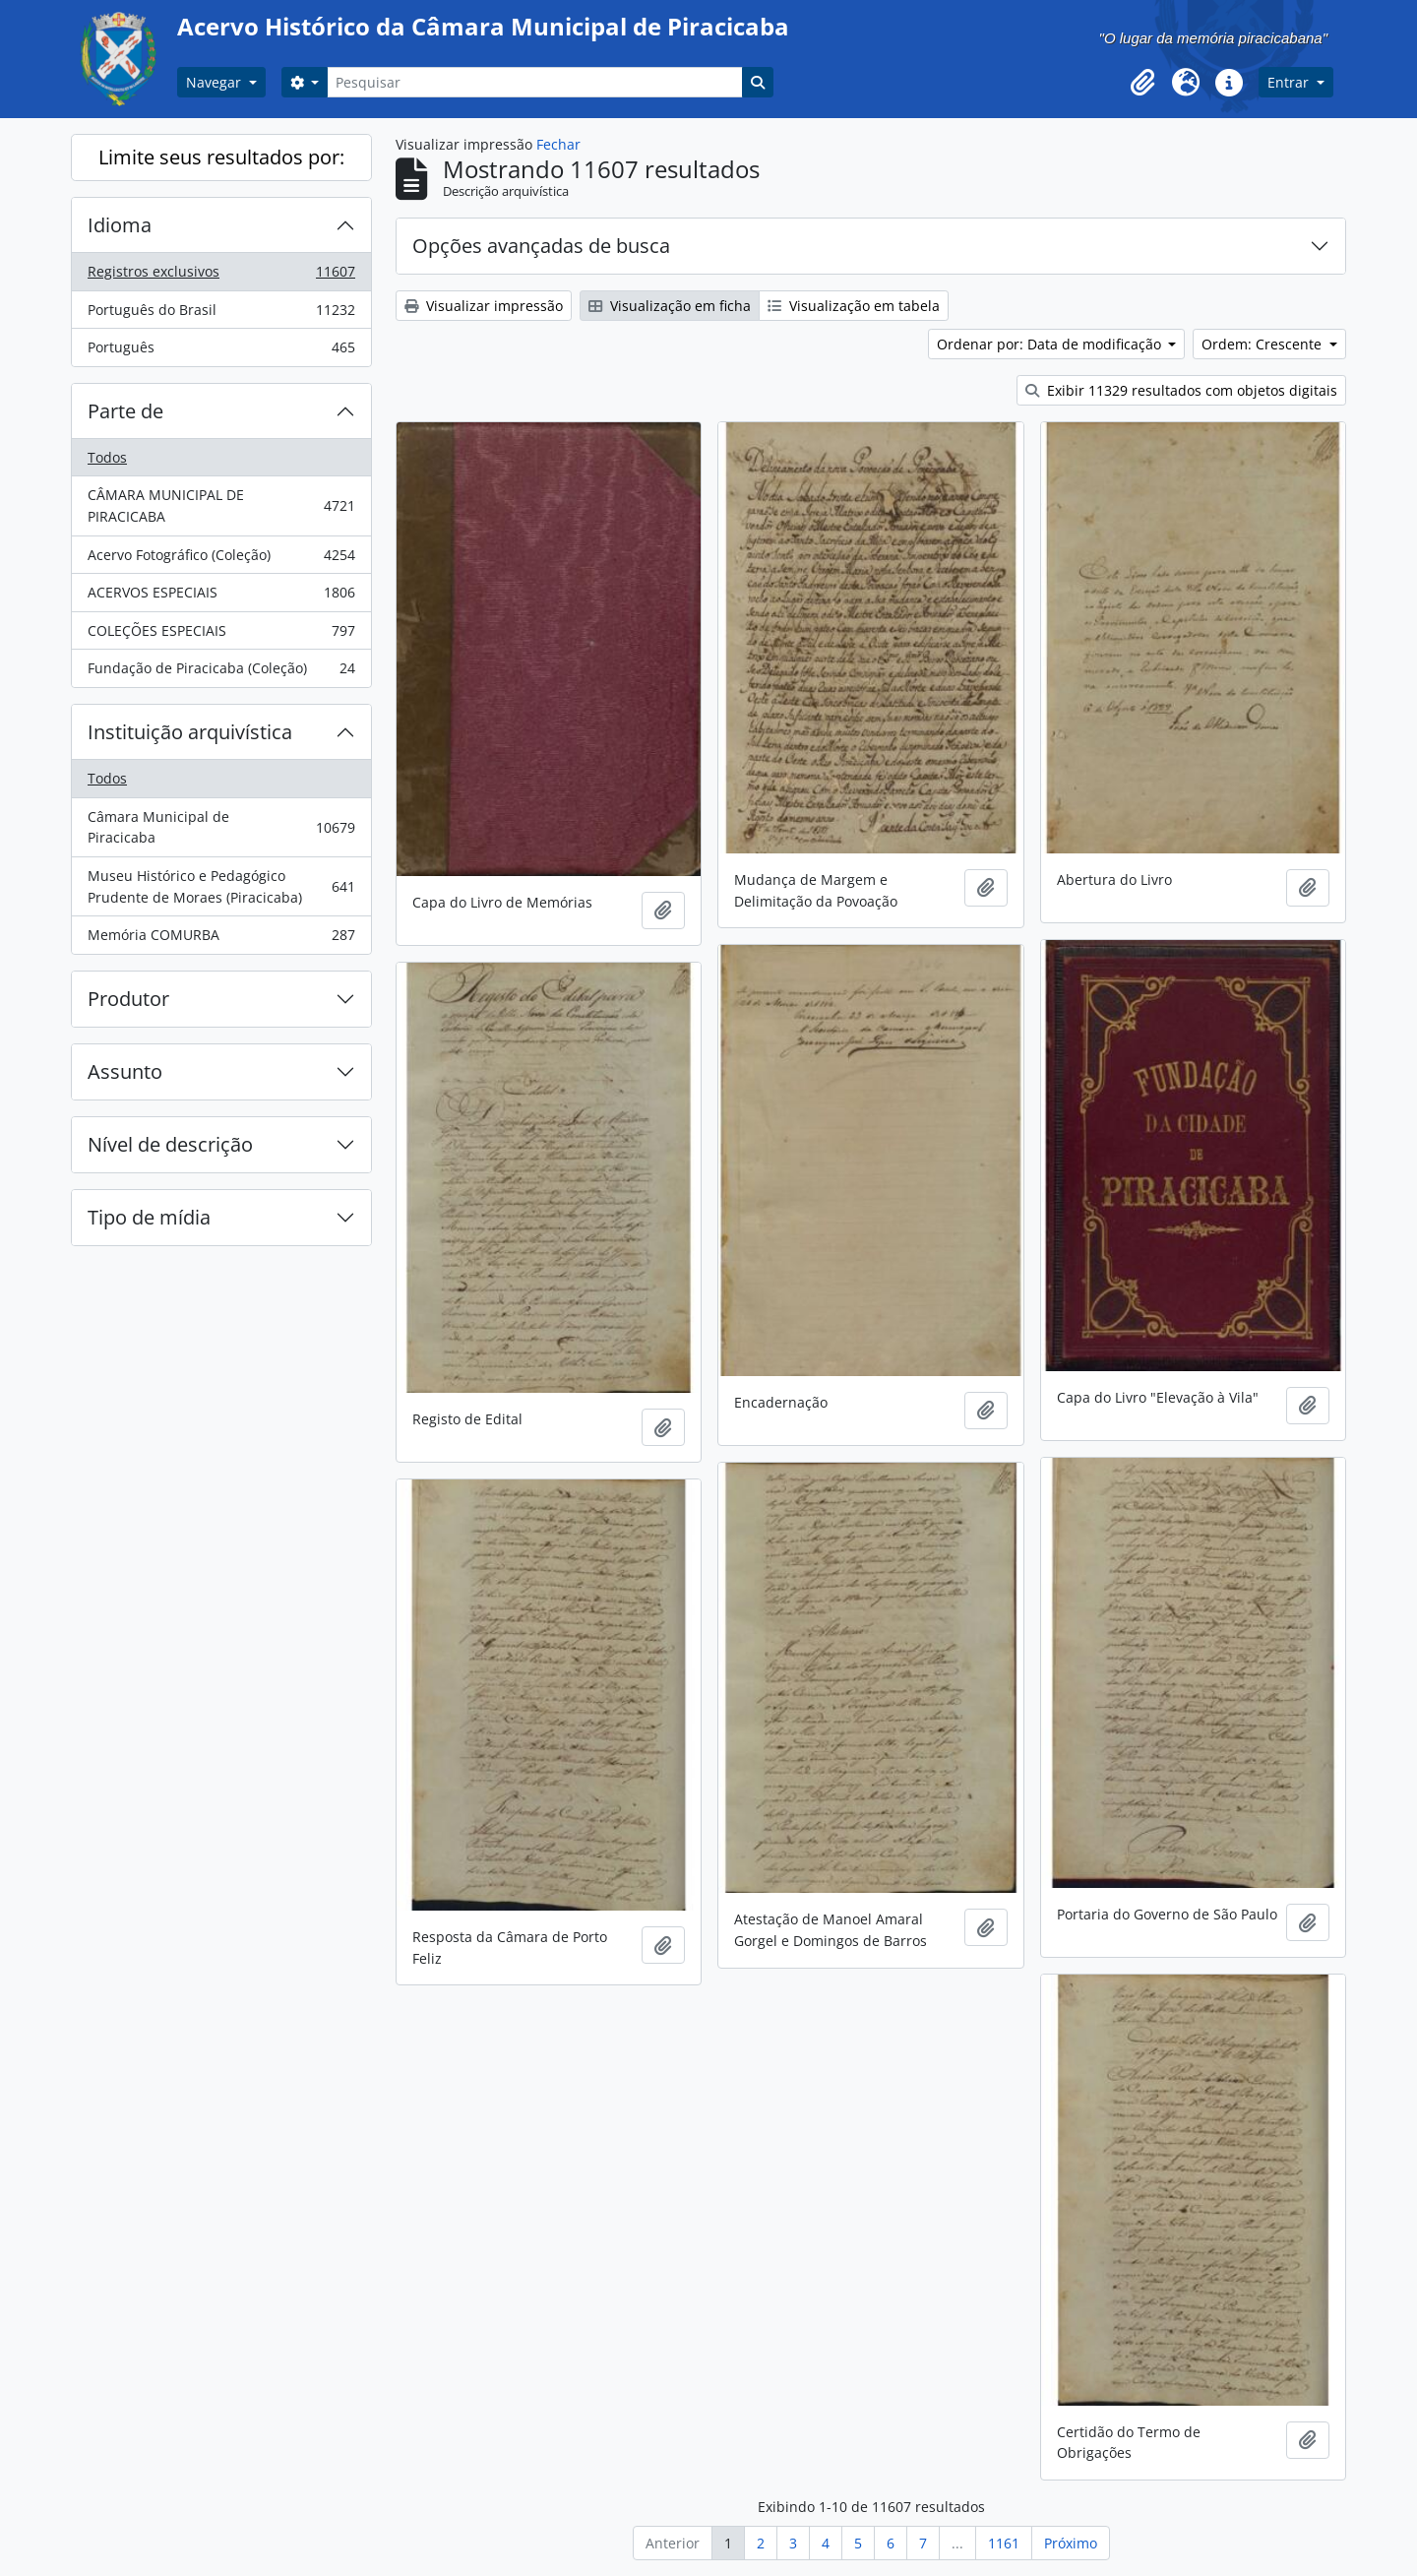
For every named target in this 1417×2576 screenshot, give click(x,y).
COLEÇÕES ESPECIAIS (221, 635)
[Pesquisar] (534, 82)
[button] (1142, 82)
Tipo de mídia (149, 1217)
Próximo (1070, 2543)
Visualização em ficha (669, 305)
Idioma (120, 225)
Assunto (125, 1071)
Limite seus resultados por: (221, 157)
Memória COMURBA (221, 939)
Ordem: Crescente (1263, 344)
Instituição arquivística (190, 732)
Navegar (215, 82)
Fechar (558, 144)
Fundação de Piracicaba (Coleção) (221, 672)
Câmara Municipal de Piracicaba (221, 827)
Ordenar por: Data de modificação (1051, 344)
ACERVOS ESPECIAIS (221, 596)
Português (221, 351)
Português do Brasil (221, 314)
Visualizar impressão (483, 305)
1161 (1003, 2543)
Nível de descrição (170, 1144)
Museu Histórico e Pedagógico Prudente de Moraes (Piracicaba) (221, 886)
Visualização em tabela (854, 305)
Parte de (125, 411)
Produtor (128, 998)
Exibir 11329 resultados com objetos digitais (1181, 390)
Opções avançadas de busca (541, 245)
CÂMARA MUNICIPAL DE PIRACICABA (221, 505)
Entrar (1290, 82)
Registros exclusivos (221, 275)
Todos (107, 457)
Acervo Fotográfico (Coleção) (221, 559)
